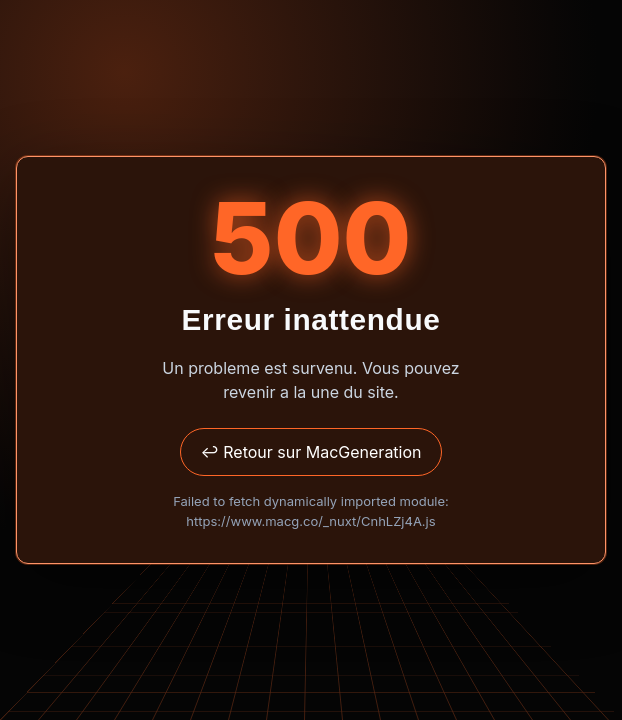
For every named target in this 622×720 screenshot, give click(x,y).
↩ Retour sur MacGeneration (310, 452)
